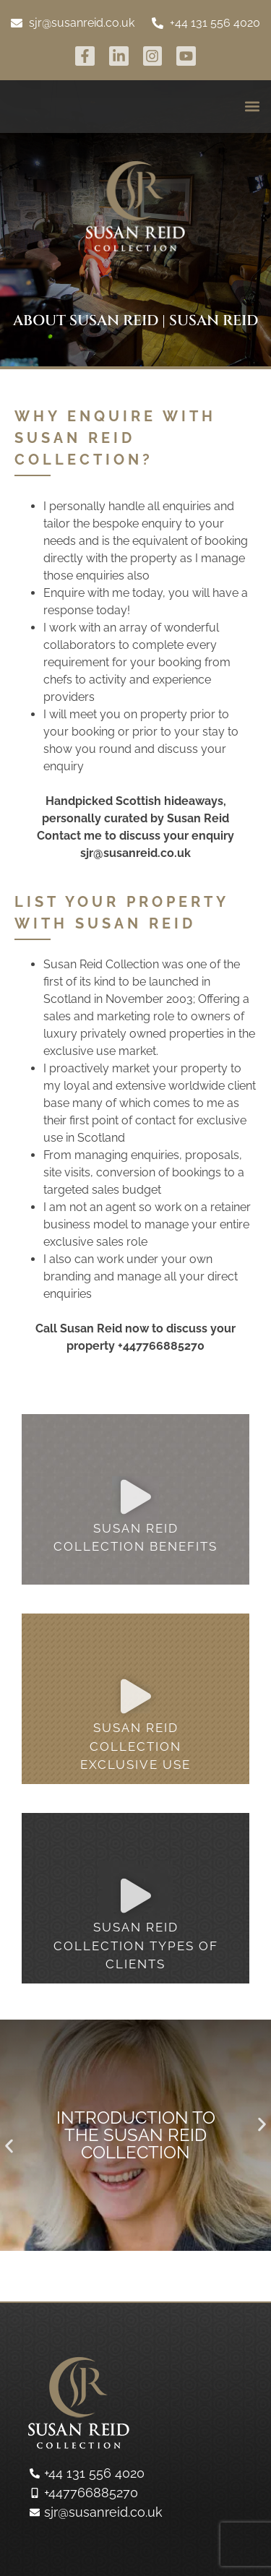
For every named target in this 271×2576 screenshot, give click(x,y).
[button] (252, 107)
